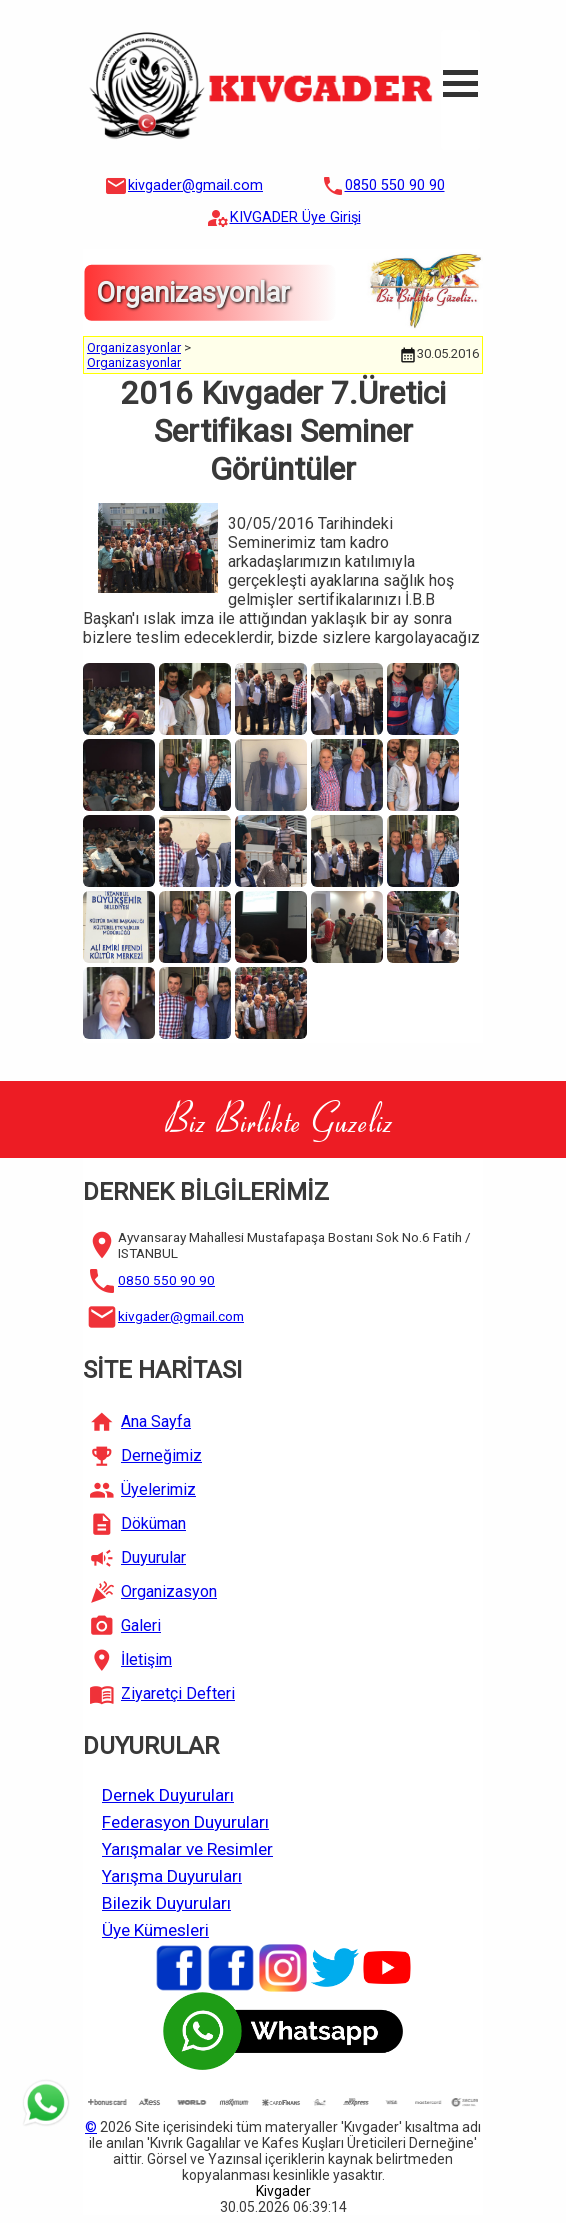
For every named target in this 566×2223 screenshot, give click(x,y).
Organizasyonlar (134, 347)
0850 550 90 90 (395, 185)
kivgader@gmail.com (195, 185)
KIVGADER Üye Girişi (295, 217)
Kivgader (283, 2191)
